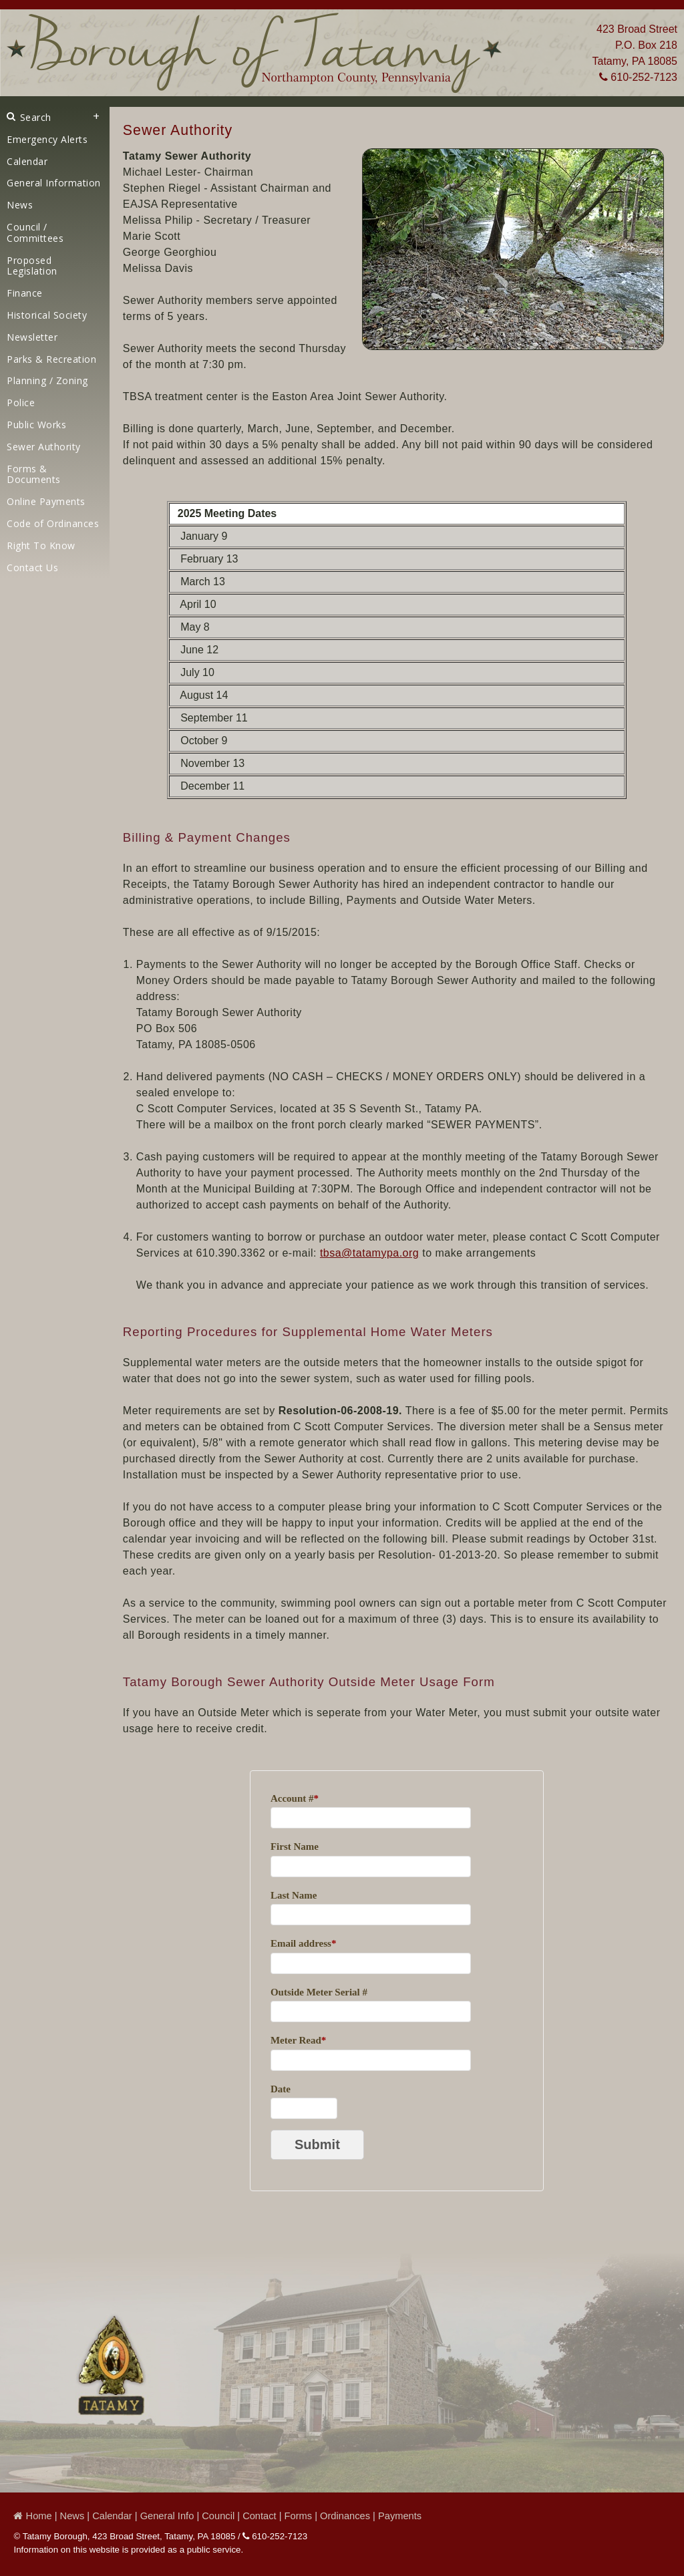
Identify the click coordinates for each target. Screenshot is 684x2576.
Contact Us (32, 567)
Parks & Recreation (51, 359)
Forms (299, 2516)
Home (32, 2516)
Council (218, 2516)
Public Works (36, 424)
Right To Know (41, 545)
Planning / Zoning (47, 380)
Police (21, 402)
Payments (399, 2516)
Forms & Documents (34, 474)
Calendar (27, 161)
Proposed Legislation (32, 266)
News (20, 204)
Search (29, 117)
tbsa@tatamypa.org (369, 1253)
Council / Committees (35, 232)
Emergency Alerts (47, 139)
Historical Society (47, 315)
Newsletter (32, 337)
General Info (167, 2516)
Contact (259, 2516)
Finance (25, 293)
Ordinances (345, 2516)
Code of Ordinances (53, 523)
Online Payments (46, 501)
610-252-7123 (638, 77)
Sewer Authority (44, 446)
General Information (54, 182)
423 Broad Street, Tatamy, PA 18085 (163, 2536)
